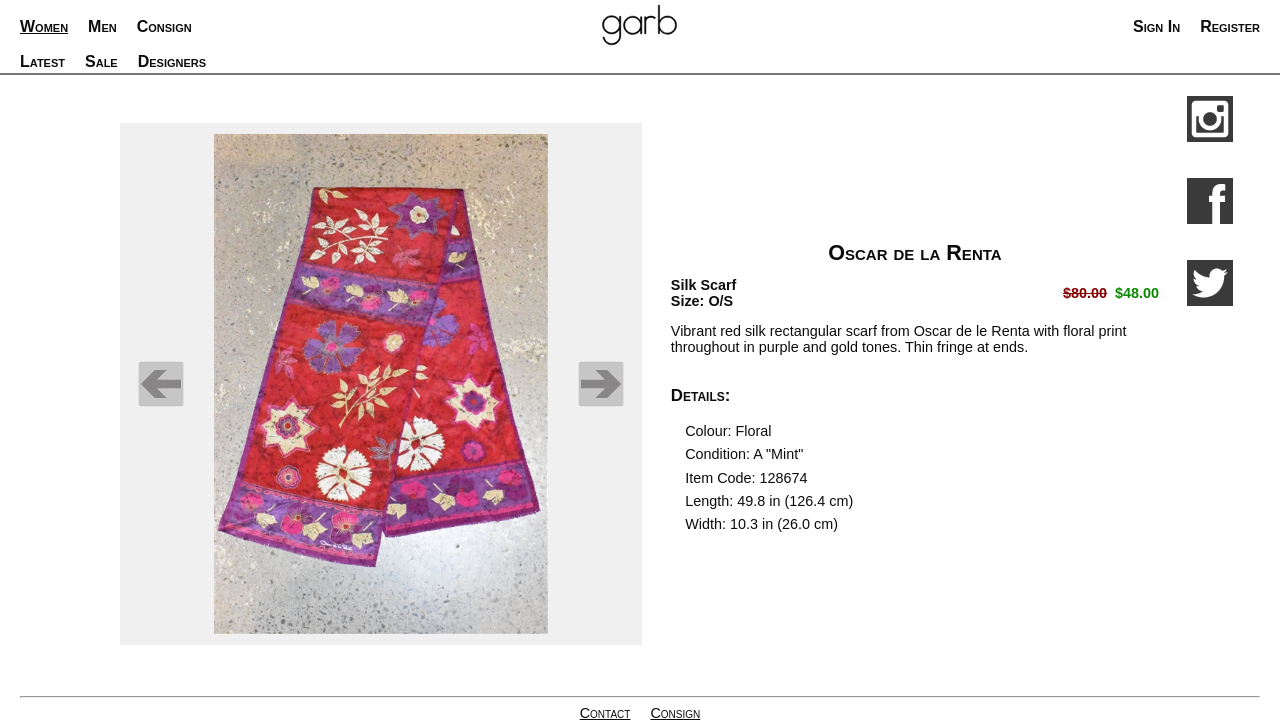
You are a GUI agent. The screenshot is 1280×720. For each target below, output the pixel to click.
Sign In (1156, 26)
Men (102, 26)
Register (1230, 26)
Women (44, 26)
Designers (172, 61)
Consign (164, 26)
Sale (101, 61)
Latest (42, 61)
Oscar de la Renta (914, 252)
